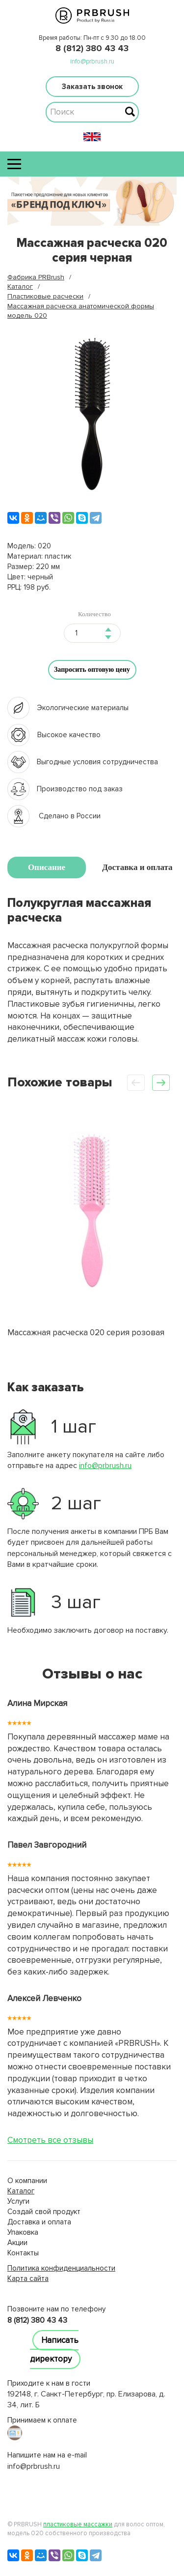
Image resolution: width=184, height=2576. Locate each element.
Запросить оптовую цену (92, 669)
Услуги (18, 2201)
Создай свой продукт (43, 2211)
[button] (161, 1083)
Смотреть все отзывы (50, 2140)
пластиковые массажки (77, 2524)
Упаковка (22, 2232)
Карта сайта (28, 2278)
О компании (27, 2180)
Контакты (23, 2252)
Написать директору (54, 2349)
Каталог (20, 2191)
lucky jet (20, 2288)
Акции (17, 2242)
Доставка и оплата (137, 867)
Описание (46, 867)
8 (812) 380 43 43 (92, 48)
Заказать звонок (92, 86)
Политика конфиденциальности (61, 2268)
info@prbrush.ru (92, 61)
